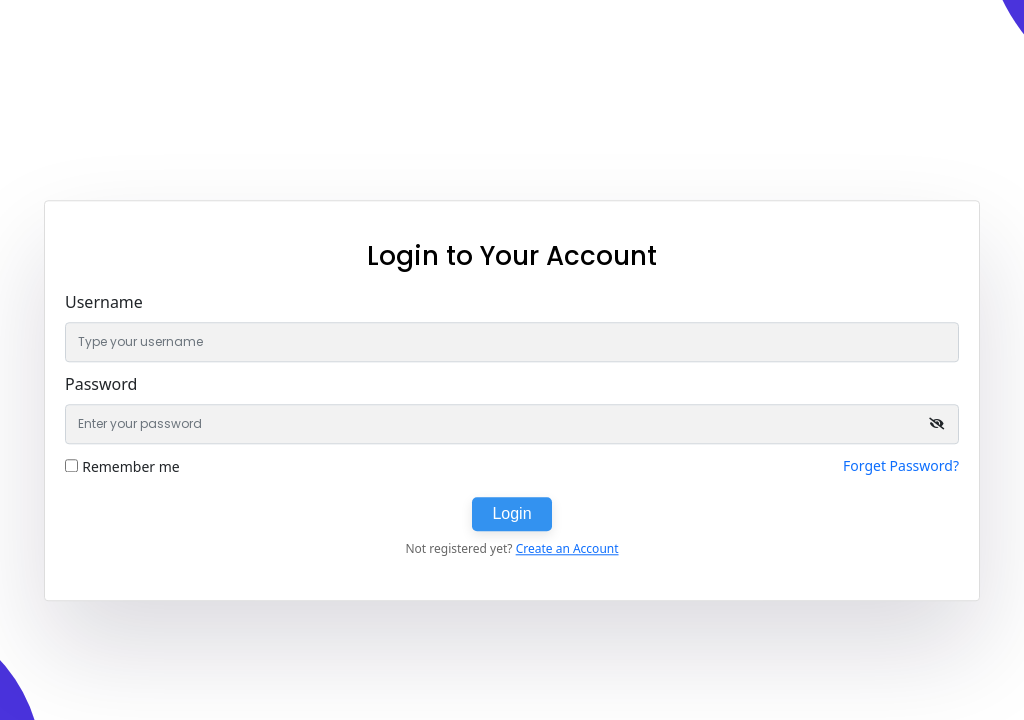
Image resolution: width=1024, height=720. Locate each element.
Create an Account (567, 548)
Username (104, 302)
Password (101, 384)
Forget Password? (901, 465)
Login (511, 513)
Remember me (131, 466)
